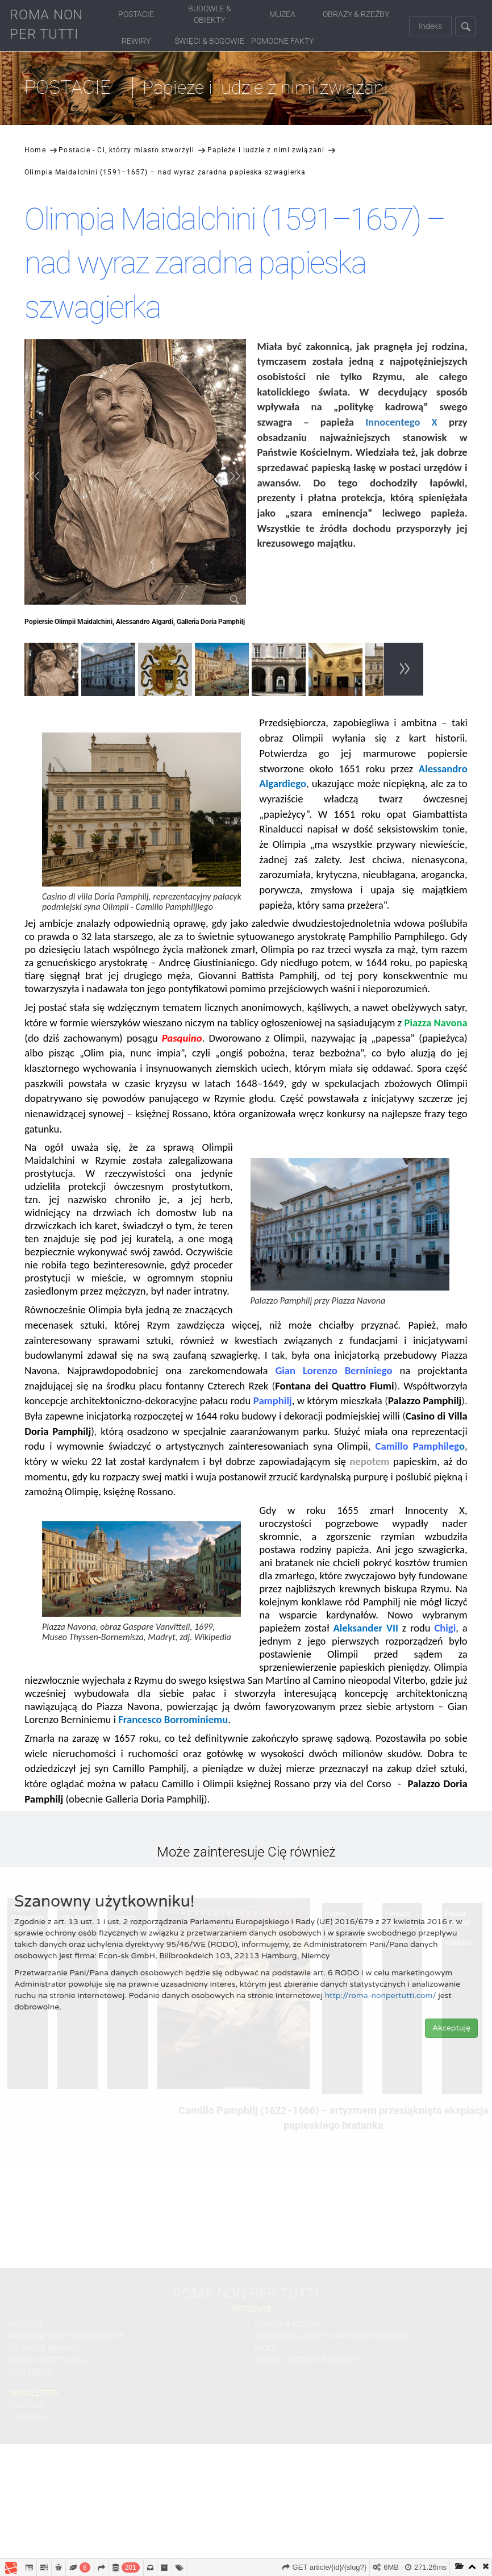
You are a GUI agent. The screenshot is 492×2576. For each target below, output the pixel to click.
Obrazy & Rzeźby (356, 14)
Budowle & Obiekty (209, 14)
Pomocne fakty (282, 40)
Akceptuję (451, 2028)
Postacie (136, 14)
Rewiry (136, 40)
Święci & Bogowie (209, 40)
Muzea (282, 14)
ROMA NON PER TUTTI (46, 24)
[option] (52, 671)
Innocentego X (401, 421)
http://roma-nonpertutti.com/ (380, 1995)
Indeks (430, 26)
